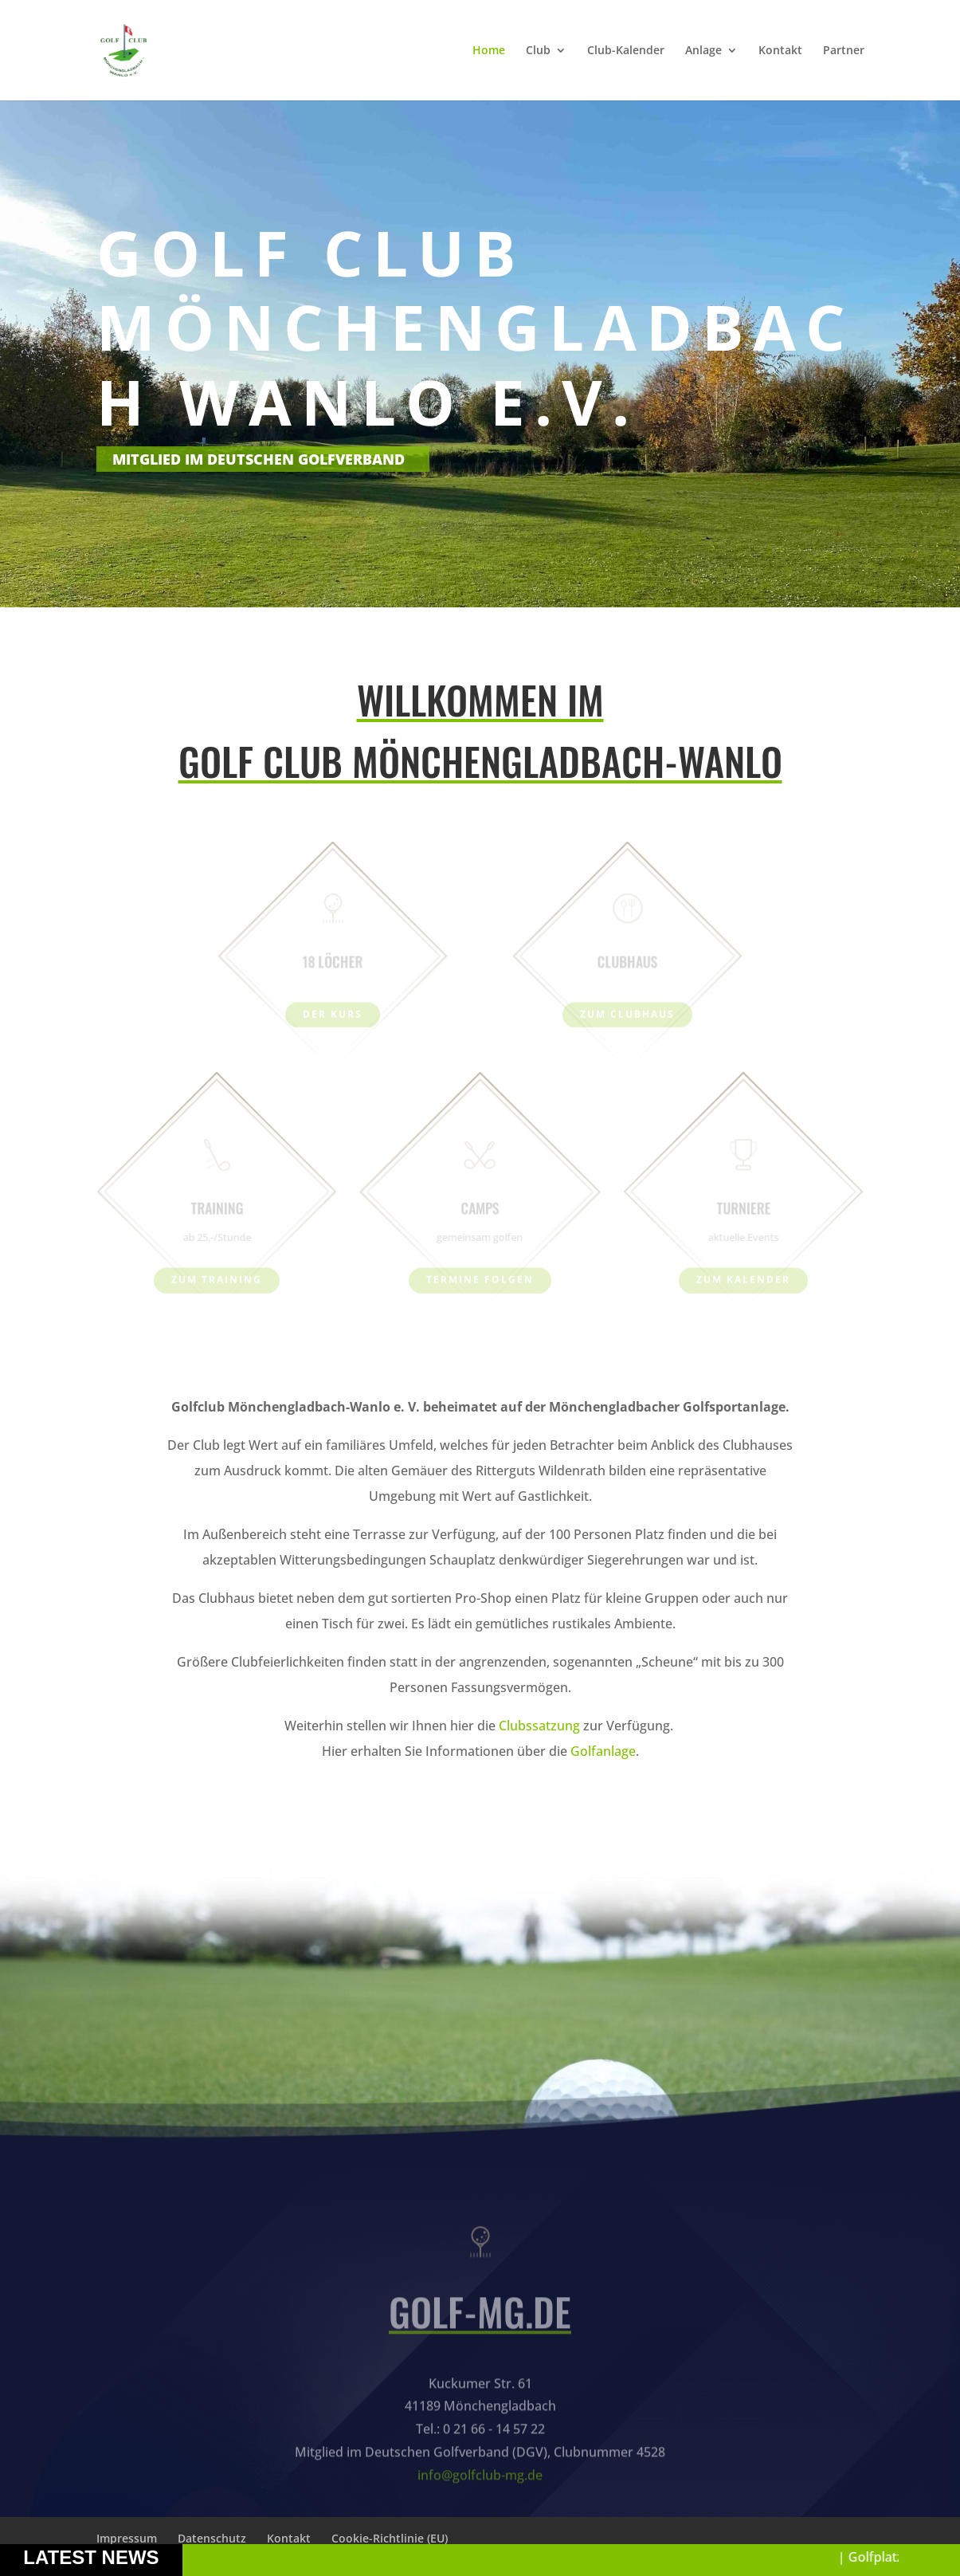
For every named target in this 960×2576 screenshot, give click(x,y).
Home (488, 51)
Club (538, 51)
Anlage (703, 51)
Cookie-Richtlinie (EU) (389, 2538)
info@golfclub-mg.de (480, 2506)
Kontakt (780, 51)
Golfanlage (603, 1751)
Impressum (126, 2538)
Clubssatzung (541, 1725)
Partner (843, 51)
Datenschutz (212, 2538)
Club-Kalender (625, 51)
